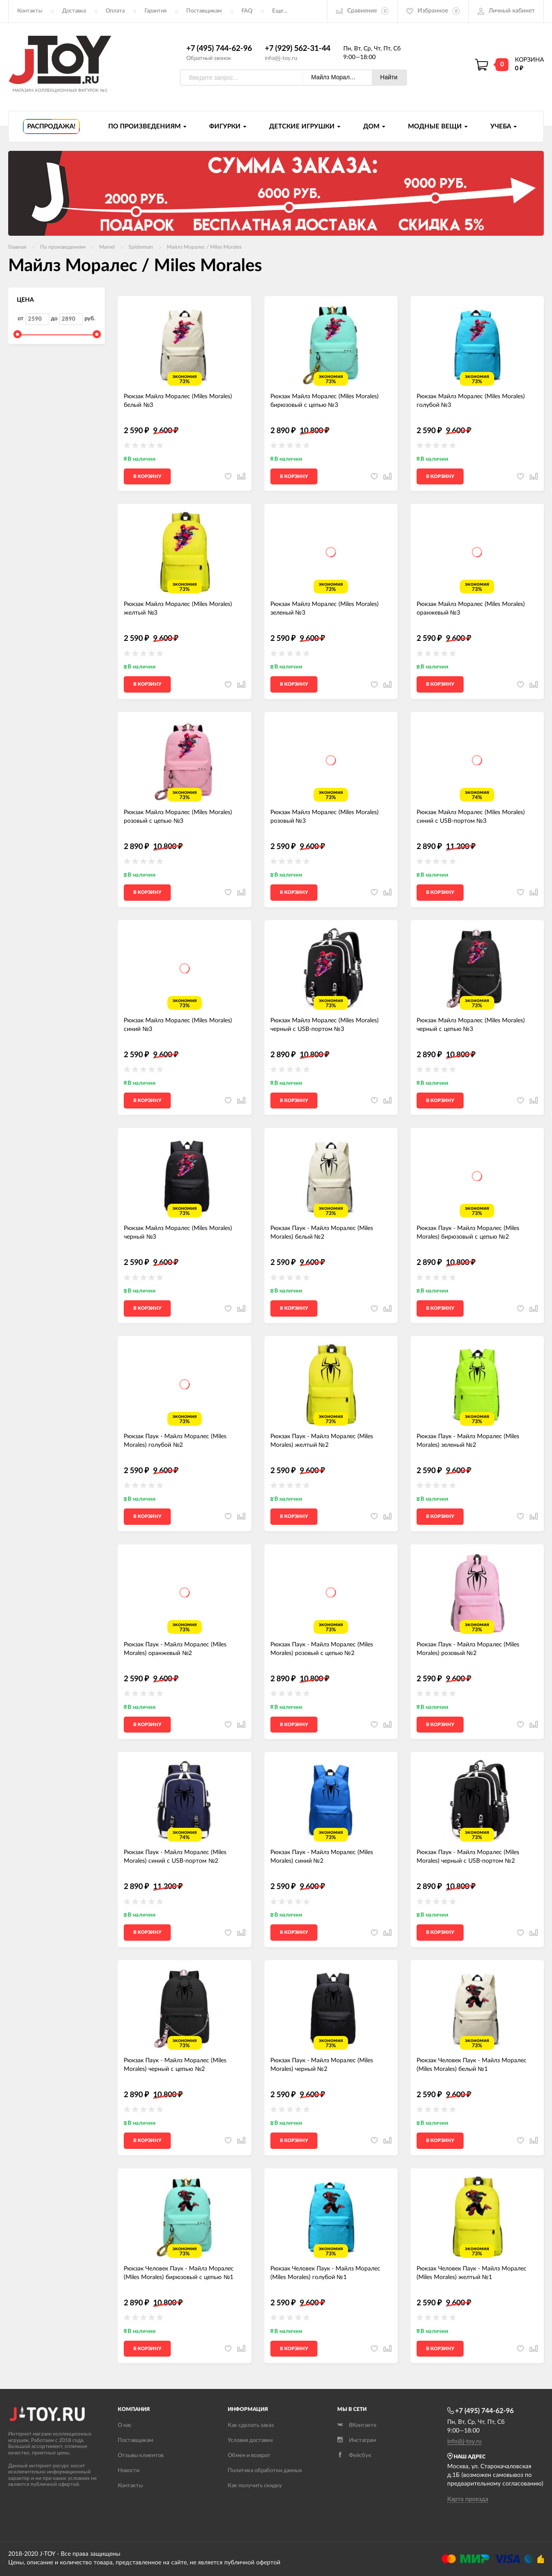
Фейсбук (354, 2455)
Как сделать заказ (251, 2425)
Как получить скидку (255, 2486)
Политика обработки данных (265, 2470)
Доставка (74, 11)
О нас (125, 2425)
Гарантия (155, 11)
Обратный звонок (208, 58)
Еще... (279, 11)
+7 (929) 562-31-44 (297, 49)
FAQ (247, 11)
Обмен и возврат (249, 2455)
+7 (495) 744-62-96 (219, 49)
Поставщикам (204, 11)
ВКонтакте (356, 2425)
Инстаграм (356, 2440)
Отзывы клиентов (140, 2455)
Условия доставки (250, 2440)
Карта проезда (467, 2499)
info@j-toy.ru (281, 58)
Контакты (29, 11)
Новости (128, 2470)
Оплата (115, 11)
